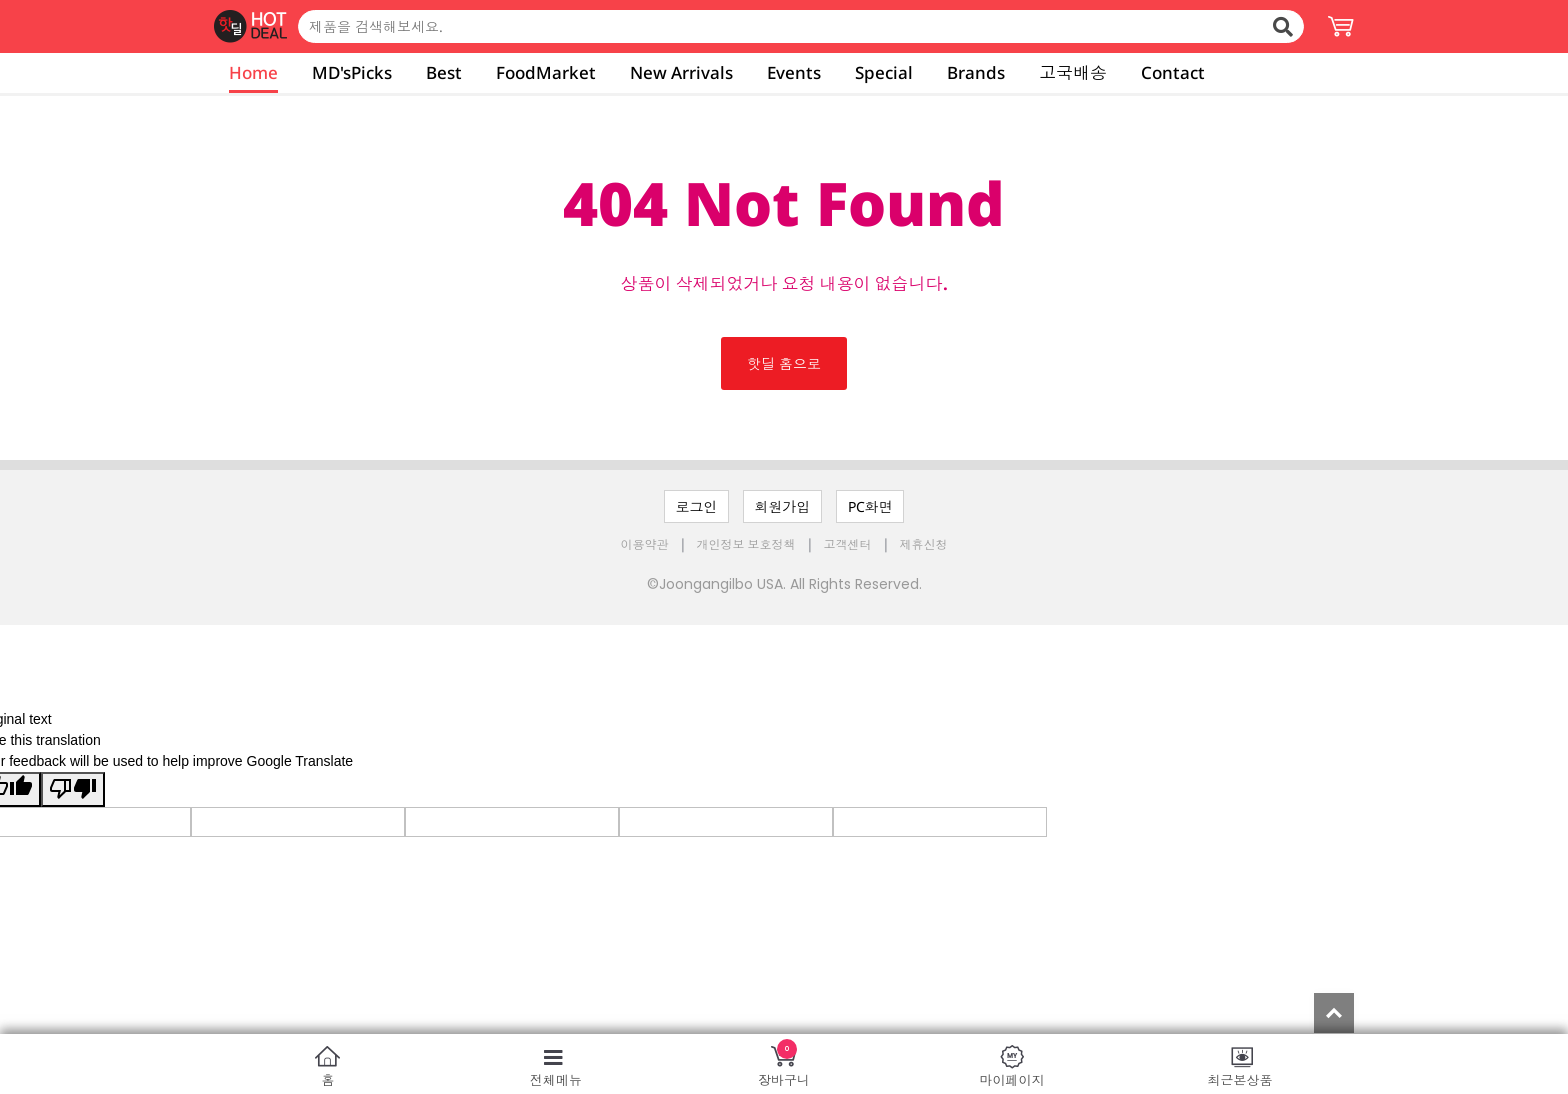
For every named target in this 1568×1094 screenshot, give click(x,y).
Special (884, 72)
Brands (976, 72)
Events (794, 72)
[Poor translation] (73, 789)
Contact (1173, 72)
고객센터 (848, 544)
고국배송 (1073, 72)
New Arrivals (681, 72)
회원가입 (783, 506)
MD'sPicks (352, 72)
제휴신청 (924, 544)
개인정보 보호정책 (748, 544)
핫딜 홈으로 (784, 363)
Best (444, 72)
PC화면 (870, 506)
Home (253, 72)
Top (1334, 1013)
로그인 (697, 506)
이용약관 (646, 544)
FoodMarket (546, 72)
